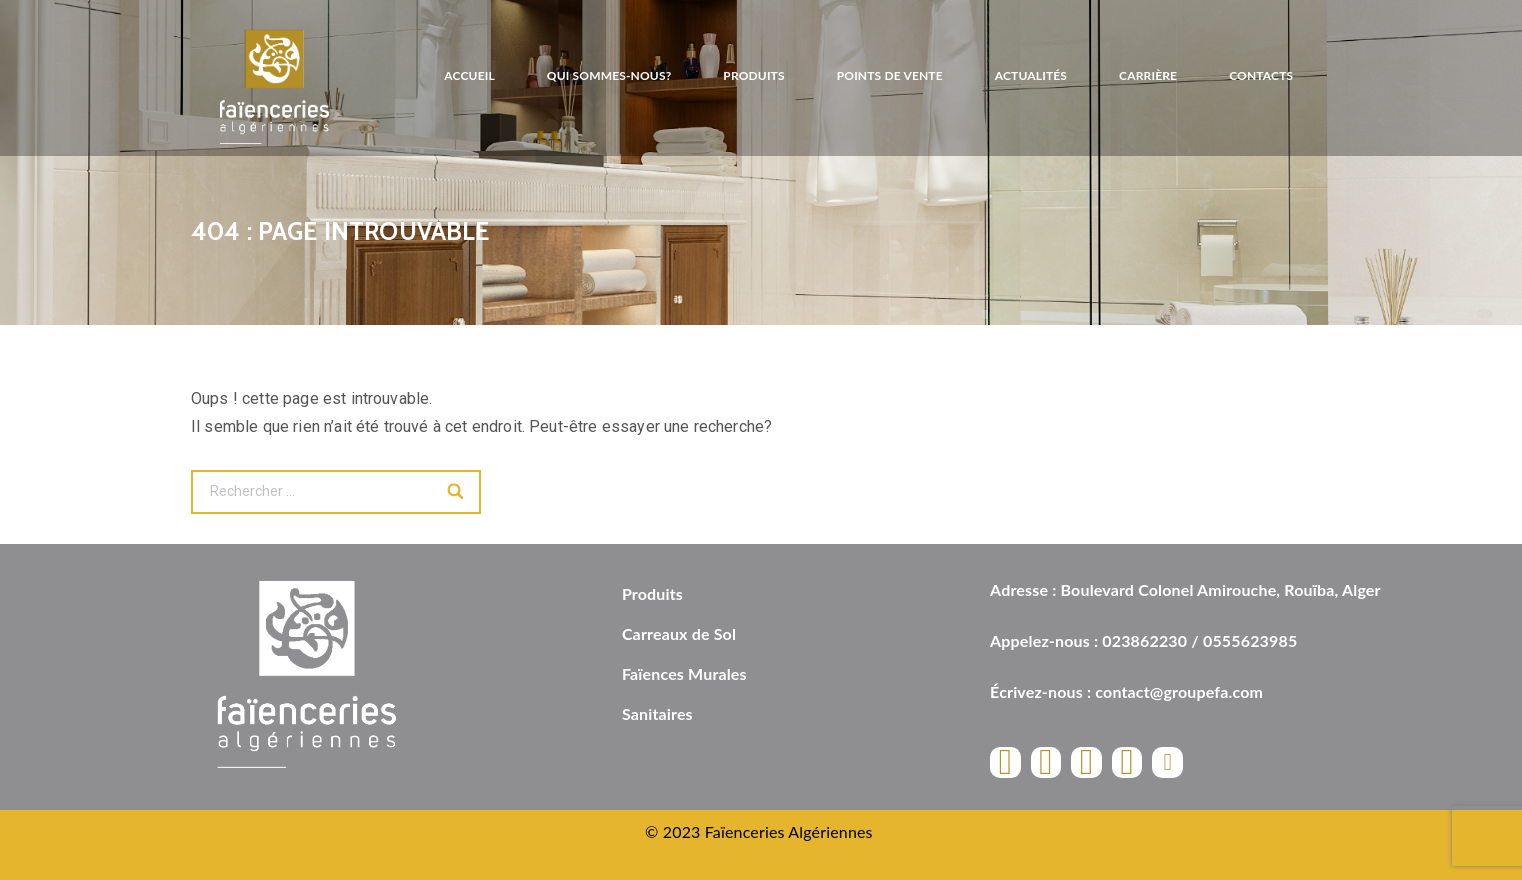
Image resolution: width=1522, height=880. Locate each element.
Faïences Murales (684, 673)
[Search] (456, 492)
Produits (753, 75)
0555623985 (1250, 640)
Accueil (469, 75)
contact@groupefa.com (1179, 691)
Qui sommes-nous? (609, 75)
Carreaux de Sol (679, 633)
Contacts (1261, 75)
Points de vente (890, 75)
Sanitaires (657, 713)
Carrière (1148, 75)
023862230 (1144, 640)
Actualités (1031, 75)
